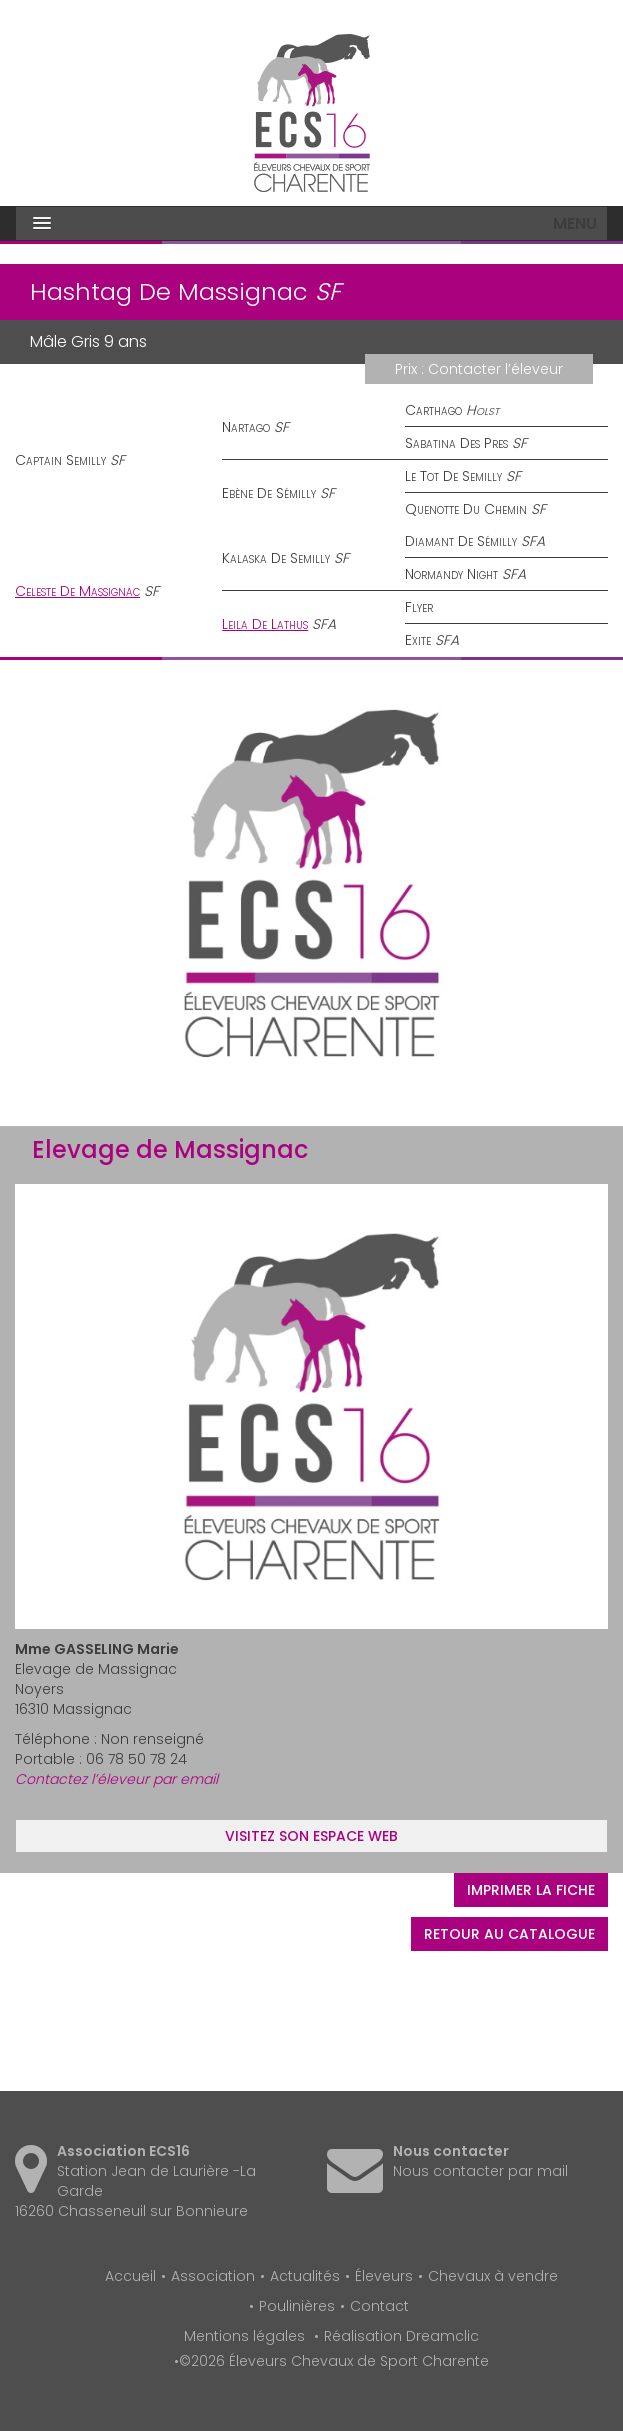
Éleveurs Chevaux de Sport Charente (312, 113)
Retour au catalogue (509, 1934)
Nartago (246, 427)
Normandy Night (451, 574)
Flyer (419, 607)
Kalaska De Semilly (276, 558)
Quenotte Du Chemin (466, 509)
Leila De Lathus (265, 624)
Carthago (433, 410)
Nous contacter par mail (480, 2171)
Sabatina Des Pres (456, 443)
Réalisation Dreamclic (401, 2336)
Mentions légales (244, 2336)
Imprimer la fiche (531, 1890)
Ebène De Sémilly (269, 493)
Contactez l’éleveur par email (116, 1779)
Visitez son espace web (311, 1836)
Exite (418, 640)
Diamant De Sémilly (461, 541)
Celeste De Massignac (77, 591)
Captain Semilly (60, 460)
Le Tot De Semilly (453, 476)
